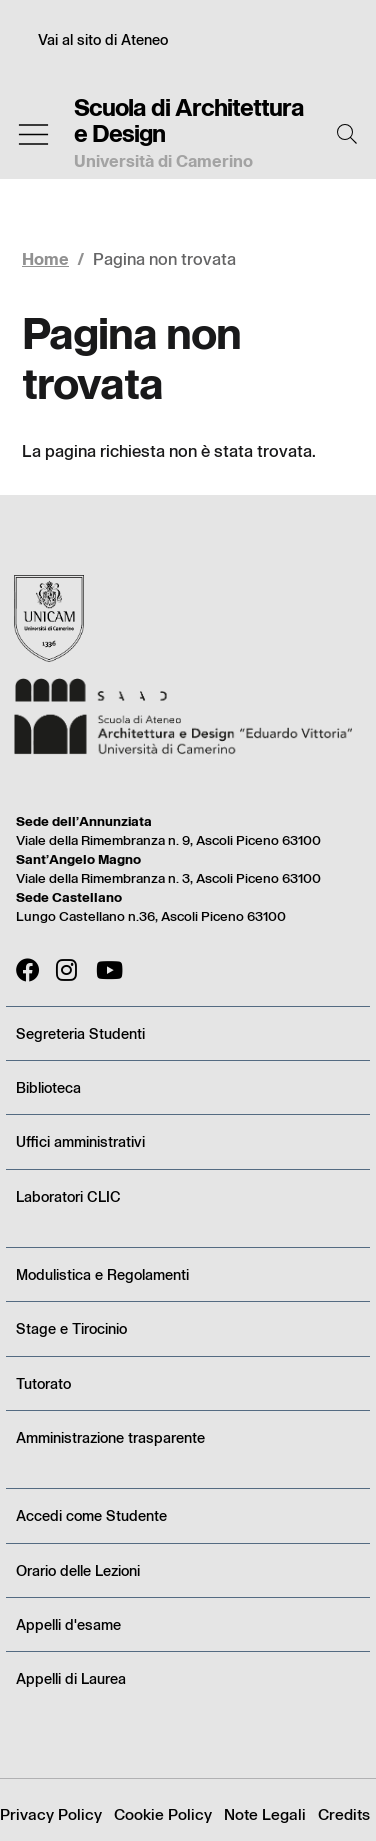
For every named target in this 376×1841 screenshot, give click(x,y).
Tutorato (43, 1383)
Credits (344, 1814)
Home (45, 258)
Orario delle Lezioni (78, 1570)
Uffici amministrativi (80, 1141)
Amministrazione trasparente (110, 1437)
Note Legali (265, 1814)
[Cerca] (347, 134)
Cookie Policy (163, 1814)
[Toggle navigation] (33, 134)
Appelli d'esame (68, 1624)
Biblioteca (48, 1087)
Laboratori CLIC (68, 1196)
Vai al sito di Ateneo (103, 39)
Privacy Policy (51, 1814)
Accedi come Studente (91, 1515)
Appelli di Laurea (71, 1678)
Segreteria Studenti (80, 1033)
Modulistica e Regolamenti (102, 1274)
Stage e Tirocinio (71, 1328)
